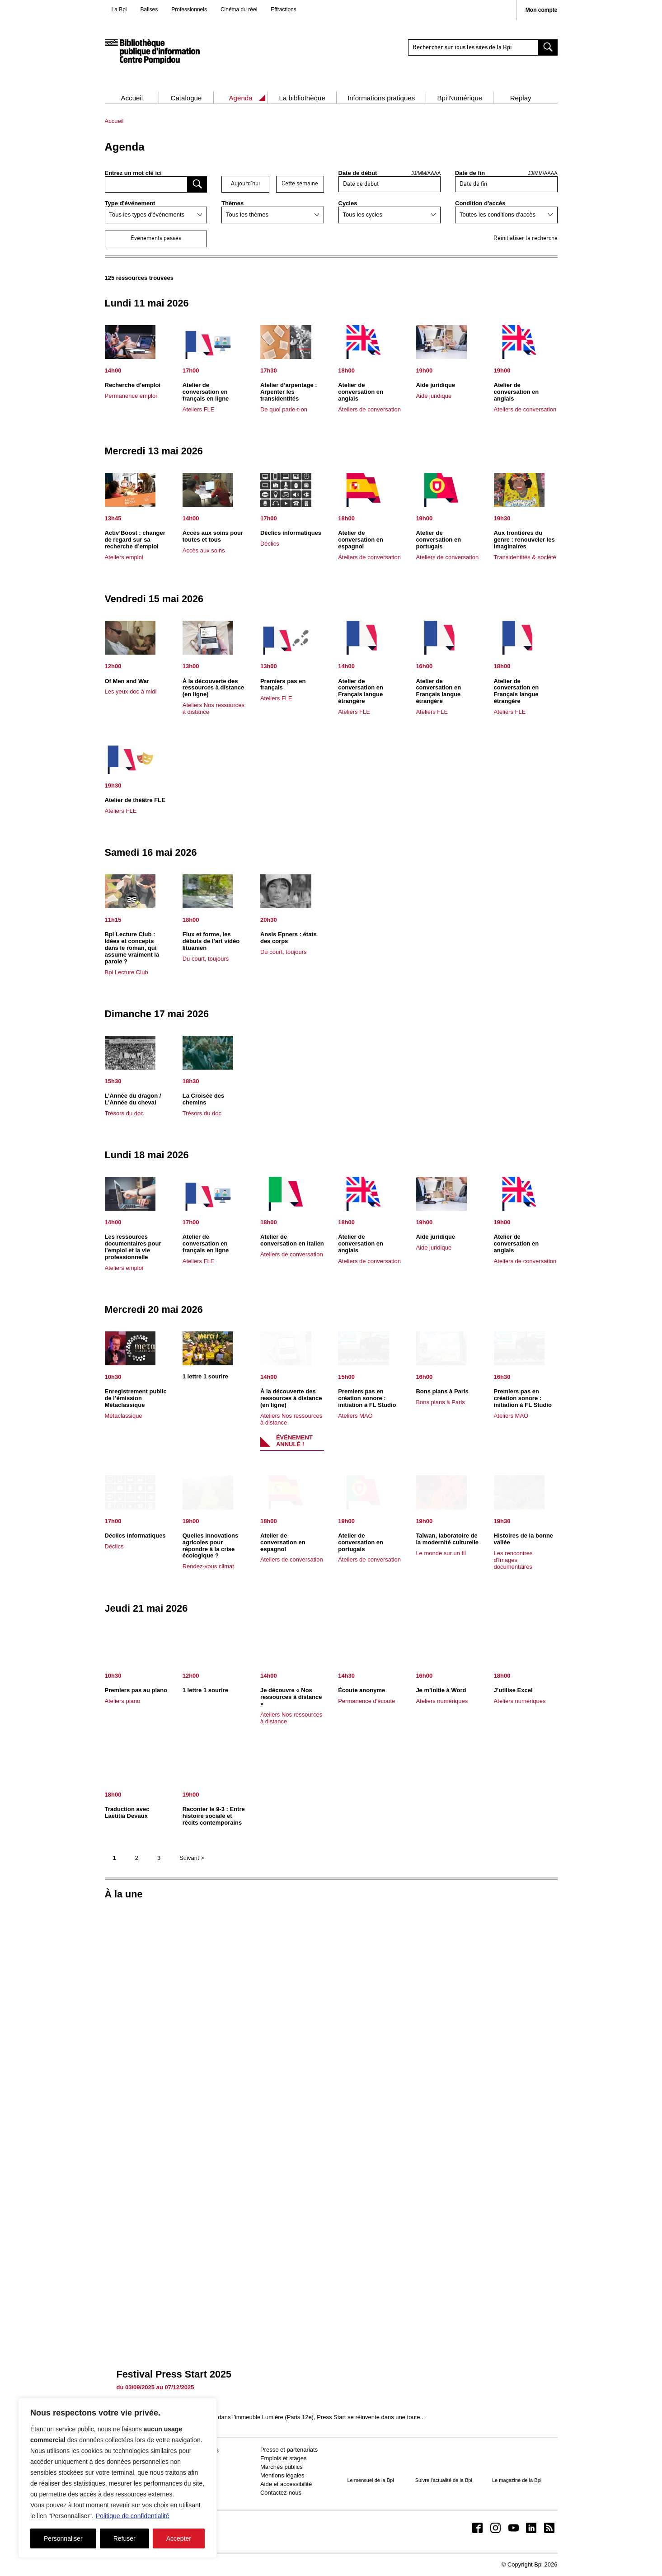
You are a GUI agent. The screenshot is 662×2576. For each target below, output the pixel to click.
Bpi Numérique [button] (459, 98)
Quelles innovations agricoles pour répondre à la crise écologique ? (211, 1545)
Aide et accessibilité (286, 2484)
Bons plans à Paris (442, 1391)
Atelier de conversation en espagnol (360, 539)
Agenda (241, 98)
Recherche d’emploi (133, 385)
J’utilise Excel (513, 1690)
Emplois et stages (283, 2458)
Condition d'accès (480, 203)
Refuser (124, 2538)
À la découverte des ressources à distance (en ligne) (213, 688)
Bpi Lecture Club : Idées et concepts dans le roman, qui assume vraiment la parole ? (132, 948)
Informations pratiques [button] (381, 98)
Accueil (132, 98)
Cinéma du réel (239, 9)
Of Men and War (127, 681)
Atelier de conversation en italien (292, 1240)
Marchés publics (281, 2466)
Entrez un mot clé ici (133, 173)
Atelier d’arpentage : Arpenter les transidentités (288, 392)
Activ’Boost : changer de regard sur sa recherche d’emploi (135, 539)
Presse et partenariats (289, 2449)
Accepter (178, 2538)
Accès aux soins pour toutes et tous (213, 536)
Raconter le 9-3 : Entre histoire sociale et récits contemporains (214, 1816)
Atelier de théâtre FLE (135, 800)
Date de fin (506, 173)
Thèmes (232, 203)
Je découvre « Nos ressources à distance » (291, 1697)
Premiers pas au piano (136, 1690)
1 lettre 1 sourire (205, 1376)
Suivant (191, 1857)
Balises (149, 9)
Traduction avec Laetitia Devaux (127, 1812)
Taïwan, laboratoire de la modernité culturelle (447, 1539)
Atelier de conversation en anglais (360, 392)
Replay (520, 98)
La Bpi (119, 9)
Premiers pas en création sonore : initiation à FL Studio (367, 1398)
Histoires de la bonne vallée (523, 1539)
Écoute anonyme (361, 1690)
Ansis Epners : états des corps (288, 937)
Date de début (389, 173)
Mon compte (542, 10)
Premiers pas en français (282, 684)
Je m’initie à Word (441, 1690)
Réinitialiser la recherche (525, 238)
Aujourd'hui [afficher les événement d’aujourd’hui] (245, 184)
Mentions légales (282, 2475)
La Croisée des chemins (204, 1099)
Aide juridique (435, 385)
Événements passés (156, 238)
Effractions (283, 9)
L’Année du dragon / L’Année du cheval (133, 1099)
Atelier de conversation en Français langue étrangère (360, 691)
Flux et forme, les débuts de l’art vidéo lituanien (211, 941)
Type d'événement (130, 203)
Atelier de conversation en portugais (438, 539)
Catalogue (186, 98)
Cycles (347, 203)
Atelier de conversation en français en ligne (206, 392)
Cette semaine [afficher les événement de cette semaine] (300, 184)
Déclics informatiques (290, 532)
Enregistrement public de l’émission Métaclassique (136, 1398)
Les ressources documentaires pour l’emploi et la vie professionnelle (133, 1246)
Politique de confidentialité (132, 2515)
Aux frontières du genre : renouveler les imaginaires (524, 539)
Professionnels (189, 9)
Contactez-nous (280, 2492)
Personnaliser (63, 2538)
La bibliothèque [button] (302, 98)
